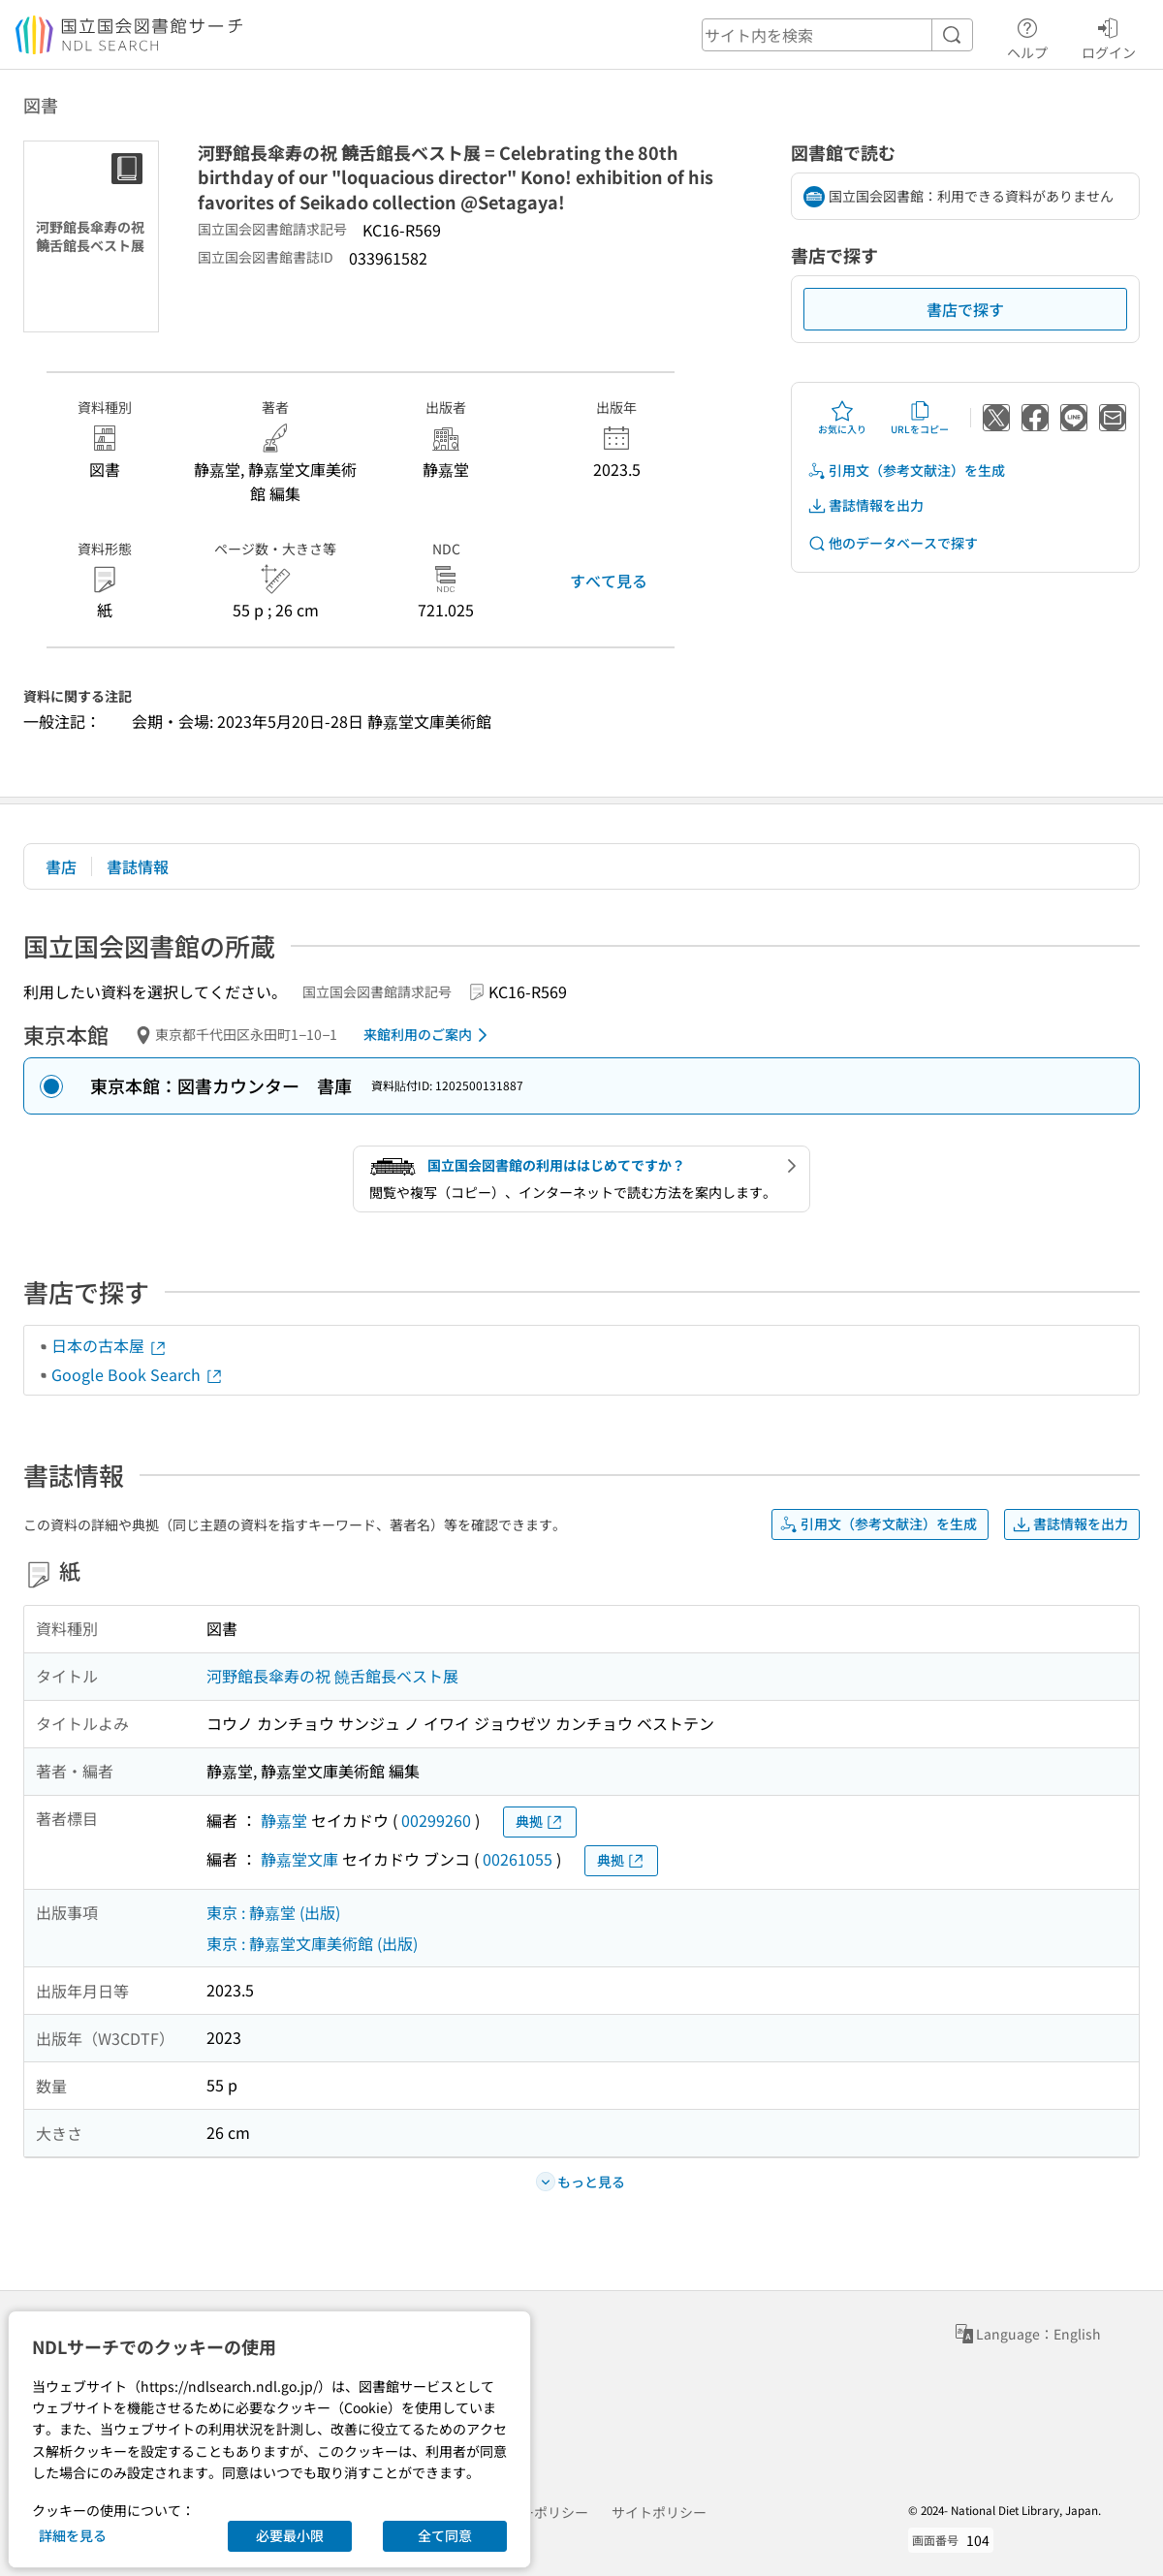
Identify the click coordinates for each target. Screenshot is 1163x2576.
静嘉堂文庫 (299, 1858)
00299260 (436, 1820)
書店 (61, 866)
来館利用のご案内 (428, 1035)
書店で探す (965, 309)
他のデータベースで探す (892, 543)
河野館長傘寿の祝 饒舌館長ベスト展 (332, 1675)
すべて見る (608, 580)
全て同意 (445, 2535)
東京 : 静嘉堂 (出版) (273, 1912)
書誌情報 (138, 866)
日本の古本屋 (109, 1345)
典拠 (540, 1821)
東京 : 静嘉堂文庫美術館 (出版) (312, 1943)
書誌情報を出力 (865, 505)
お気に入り (842, 417)
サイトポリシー (659, 2512)
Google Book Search (137, 1374)
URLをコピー (920, 417)
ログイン (1109, 36)
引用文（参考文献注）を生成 (906, 470)
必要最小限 (290, 2535)
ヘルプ (1027, 36)
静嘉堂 (284, 1820)
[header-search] (837, 34)
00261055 (517, 1858)
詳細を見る (73, 2535)
